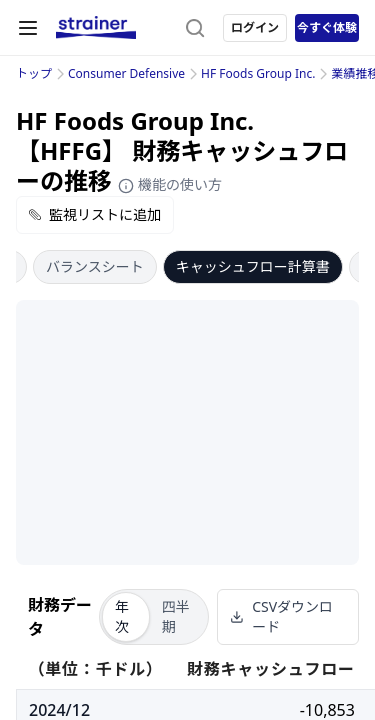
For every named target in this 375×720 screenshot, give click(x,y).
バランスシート (95, 266)
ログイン (255, 27)
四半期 (176, 616)
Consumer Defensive (126, 73)
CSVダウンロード (281, 616)
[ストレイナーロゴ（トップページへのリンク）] (96, 28)
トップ (34, 73)
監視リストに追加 (95, 214)
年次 (122, 616)
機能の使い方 (170, 184)
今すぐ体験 (327, 27)
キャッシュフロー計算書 (253, 266)
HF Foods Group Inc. (258, 73)
